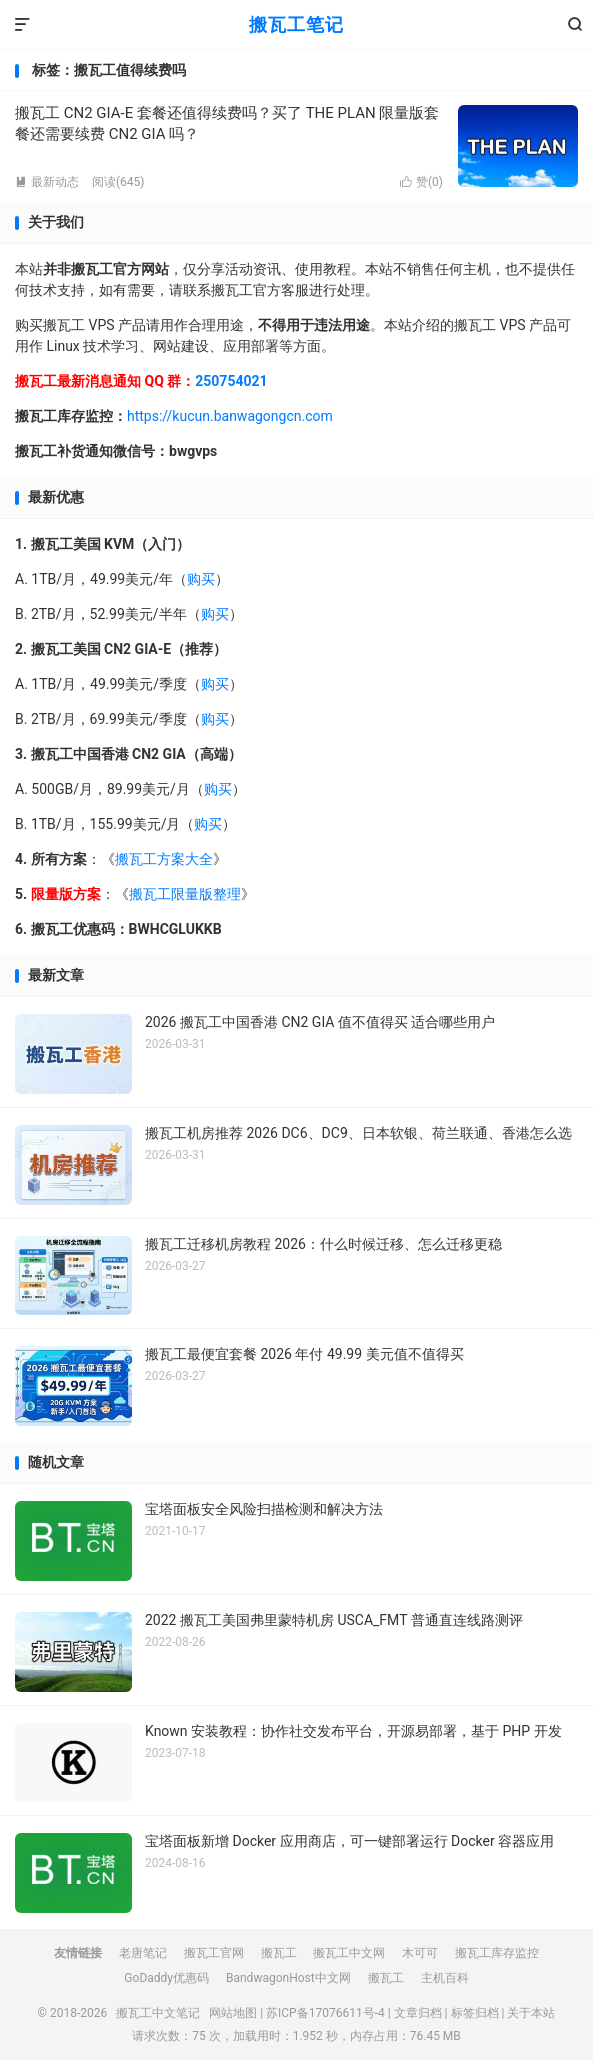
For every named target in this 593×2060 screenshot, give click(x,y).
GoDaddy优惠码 (166, 1978)
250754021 (231, 381)
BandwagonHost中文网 (288, 1978)
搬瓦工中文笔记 (158, 2013)
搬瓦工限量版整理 (185, 894)
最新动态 (47, 182)
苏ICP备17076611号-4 (325, 2013)
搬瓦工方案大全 (164, 859)
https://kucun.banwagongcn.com (230, 416)
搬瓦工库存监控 (497, 1953)
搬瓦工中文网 (349, 1953)
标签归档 (475, 2013)
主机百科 (445, 1978)
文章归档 (418, 2013)
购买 (201, 579)
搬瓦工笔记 (296, 24)
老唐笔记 (143, 1953)
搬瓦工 (279, 1953)
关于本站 (531, 2013)
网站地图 (233, 2013)
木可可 (420, 1953)
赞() (421, 182)
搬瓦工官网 (214, 1953)
